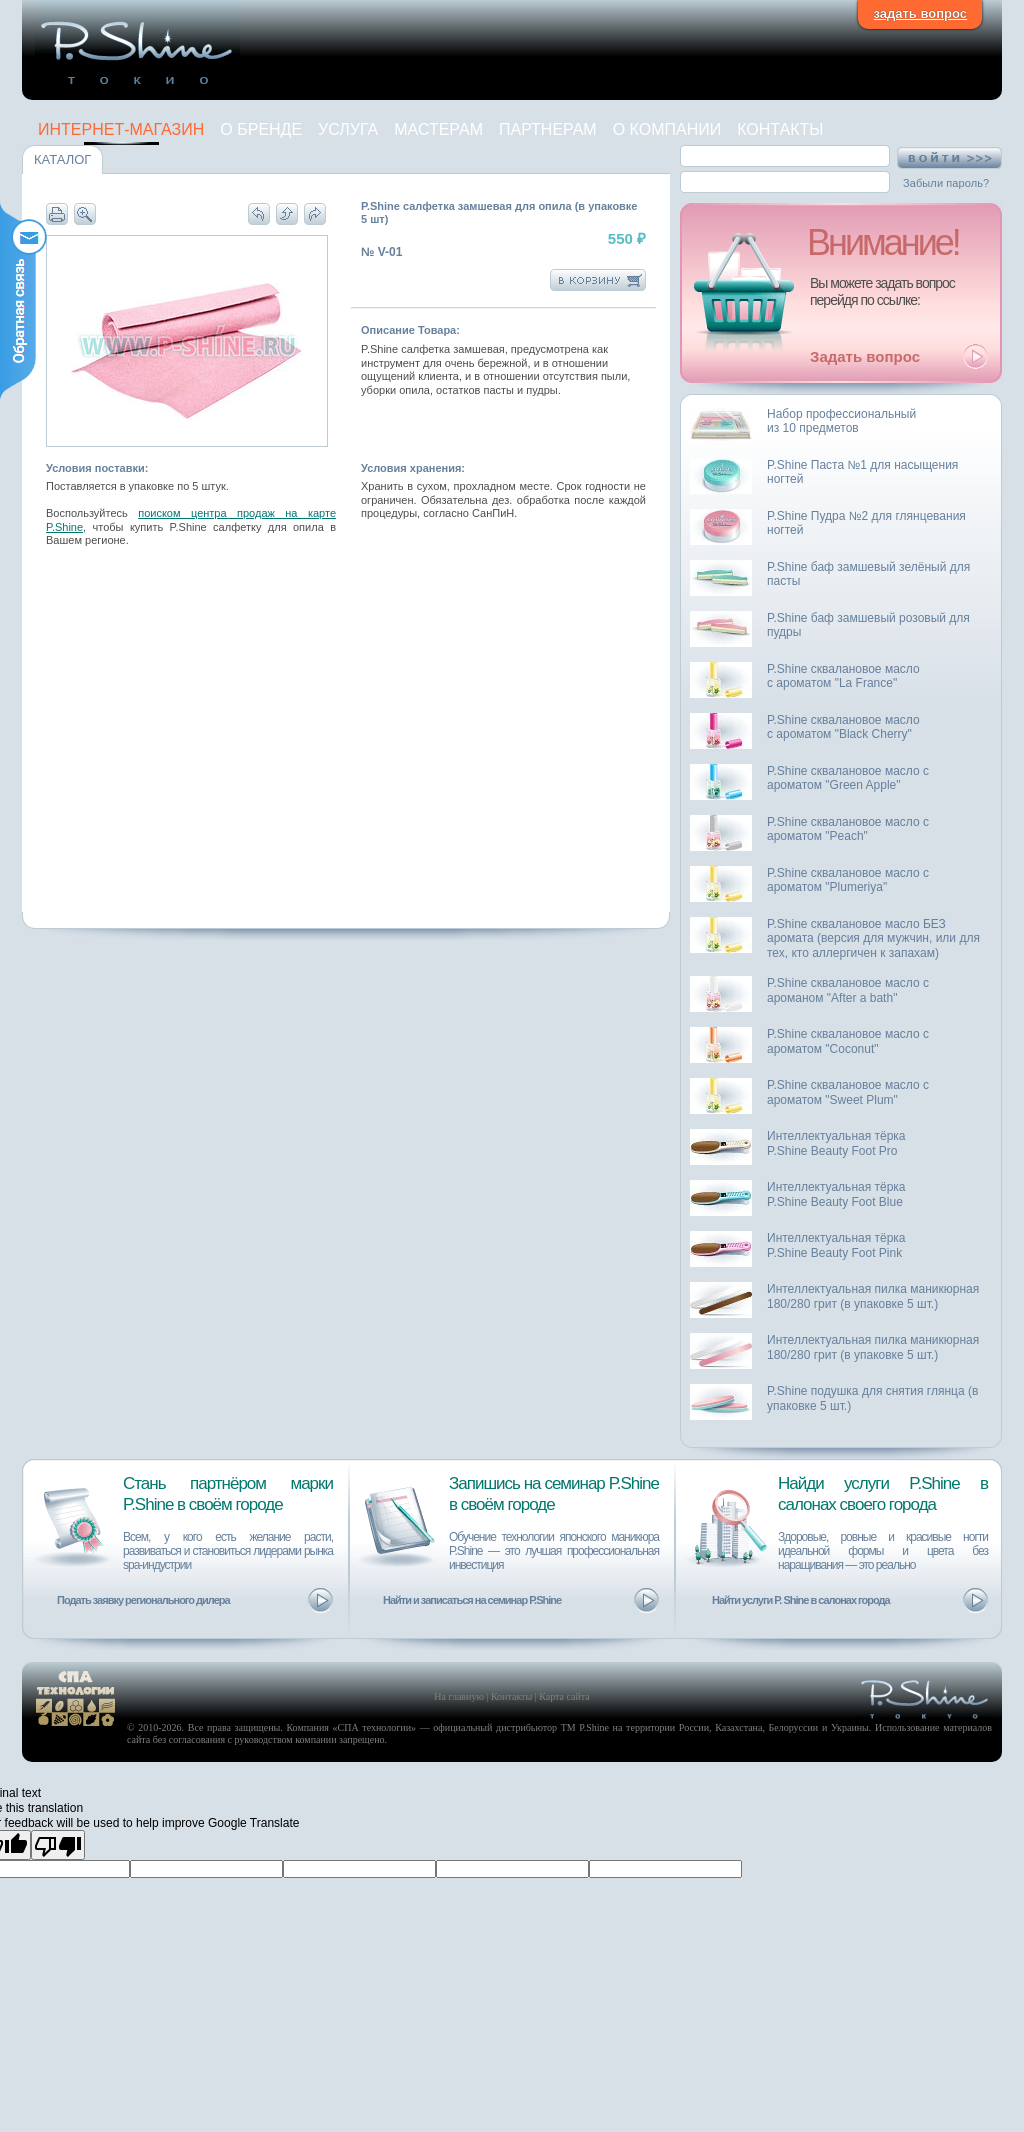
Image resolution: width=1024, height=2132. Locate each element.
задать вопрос (920, 13)
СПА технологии (374, 1727)
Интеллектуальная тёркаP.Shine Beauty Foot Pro (836, 1143)
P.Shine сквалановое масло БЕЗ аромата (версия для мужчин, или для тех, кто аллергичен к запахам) (873, 939)
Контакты (780, 129)
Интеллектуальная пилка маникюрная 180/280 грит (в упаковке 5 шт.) (873, 1296)
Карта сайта (564, 1696)
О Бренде (261, 129)
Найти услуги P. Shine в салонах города (801, 1600)
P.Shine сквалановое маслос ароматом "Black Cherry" (843, 727)
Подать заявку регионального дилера (143, 1600)
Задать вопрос (865, 356)
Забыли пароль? (946, 183)
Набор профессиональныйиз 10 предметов (841, 421)
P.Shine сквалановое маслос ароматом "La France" (843, 676)
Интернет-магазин (121, 129)
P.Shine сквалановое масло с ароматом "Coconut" (848, 1041)
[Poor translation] (58, 1845)
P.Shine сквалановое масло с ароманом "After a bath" (848, 990)
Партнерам (548, 129)
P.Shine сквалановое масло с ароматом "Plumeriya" (848, 880)
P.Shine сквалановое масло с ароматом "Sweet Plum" (848, 1092)
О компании (667, 129)
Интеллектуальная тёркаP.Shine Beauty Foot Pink (836, 1245)
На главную (459, 1696)
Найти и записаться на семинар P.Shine (472, 1600)
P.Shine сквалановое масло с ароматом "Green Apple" (848, 778)
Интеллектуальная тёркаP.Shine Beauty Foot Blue (836, 1194)
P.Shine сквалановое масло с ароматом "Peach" (848, 829)
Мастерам (438, 129)
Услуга (348, 129)
